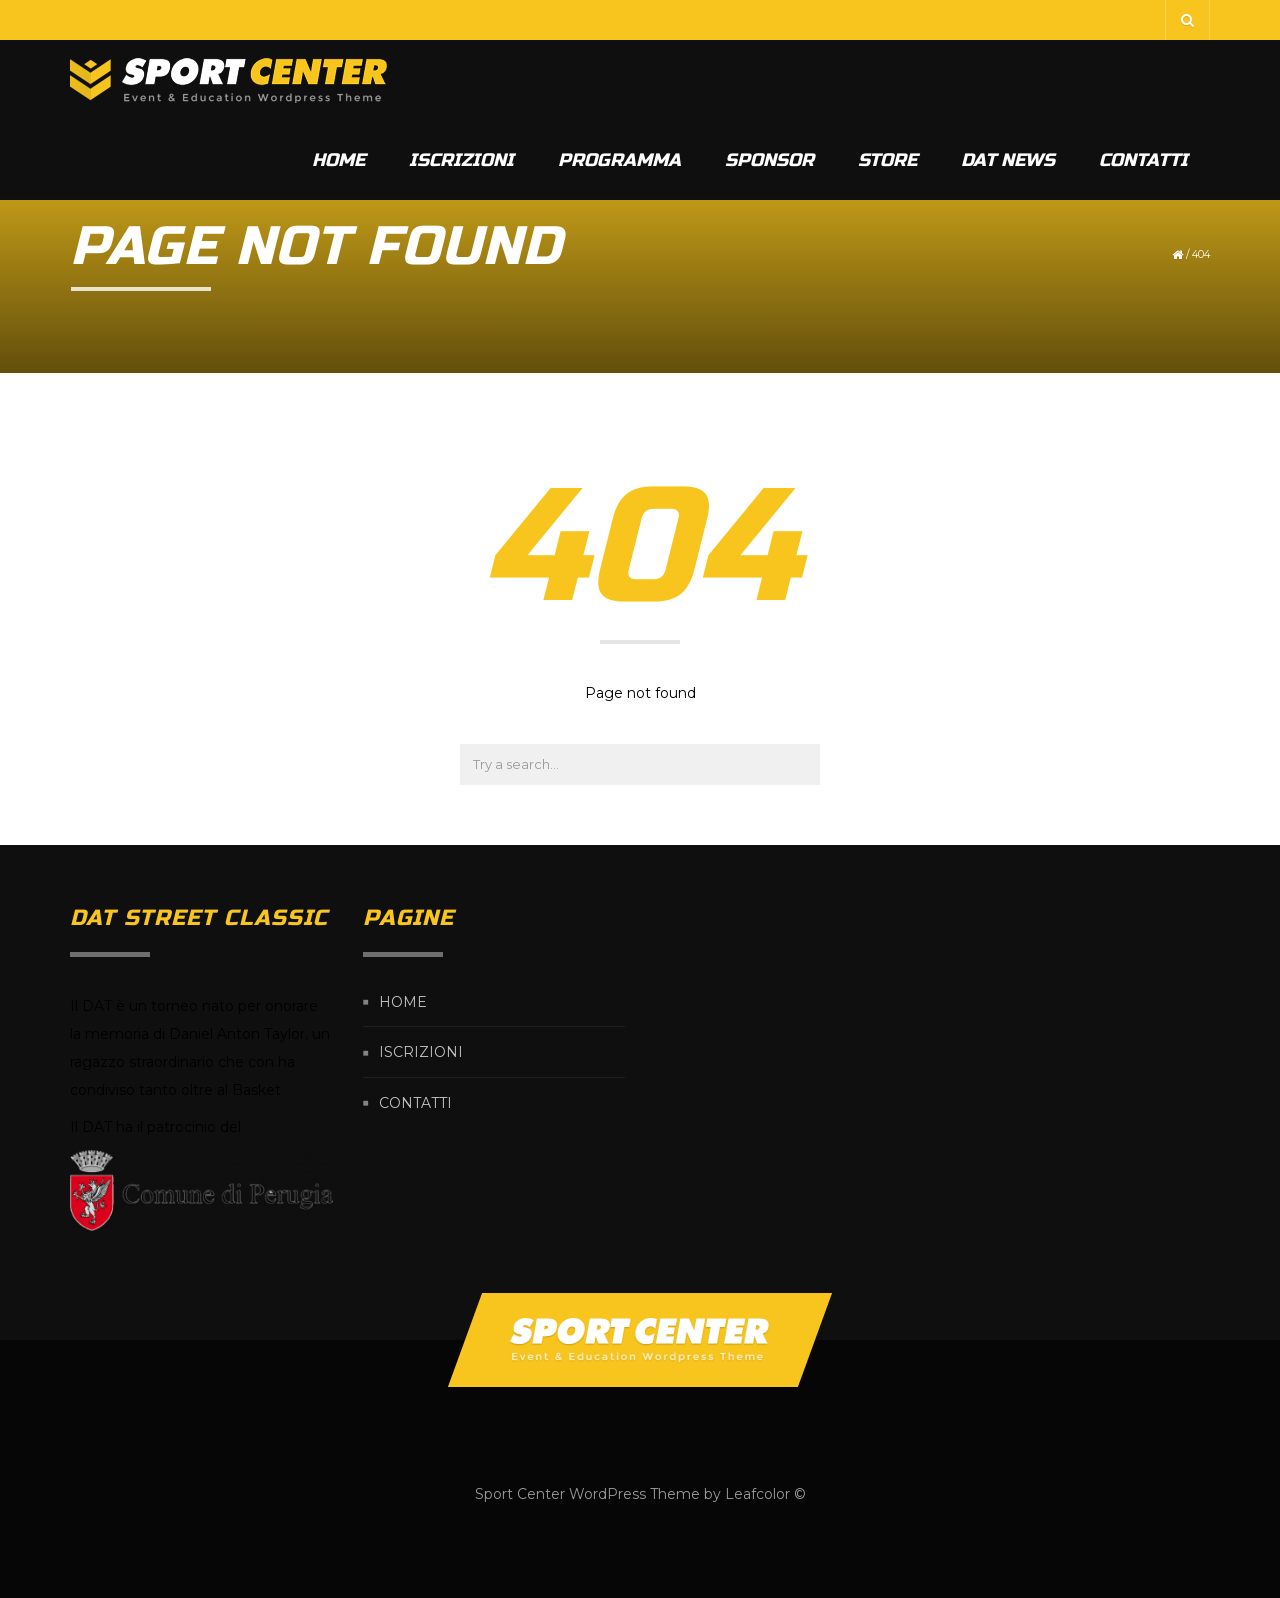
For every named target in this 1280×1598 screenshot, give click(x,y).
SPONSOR (769, 160)
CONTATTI (1143, 160)
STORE (887, 160)
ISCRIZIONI (461, 160)
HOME (338, 160)
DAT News (1008, 160)
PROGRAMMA (619, 160)
